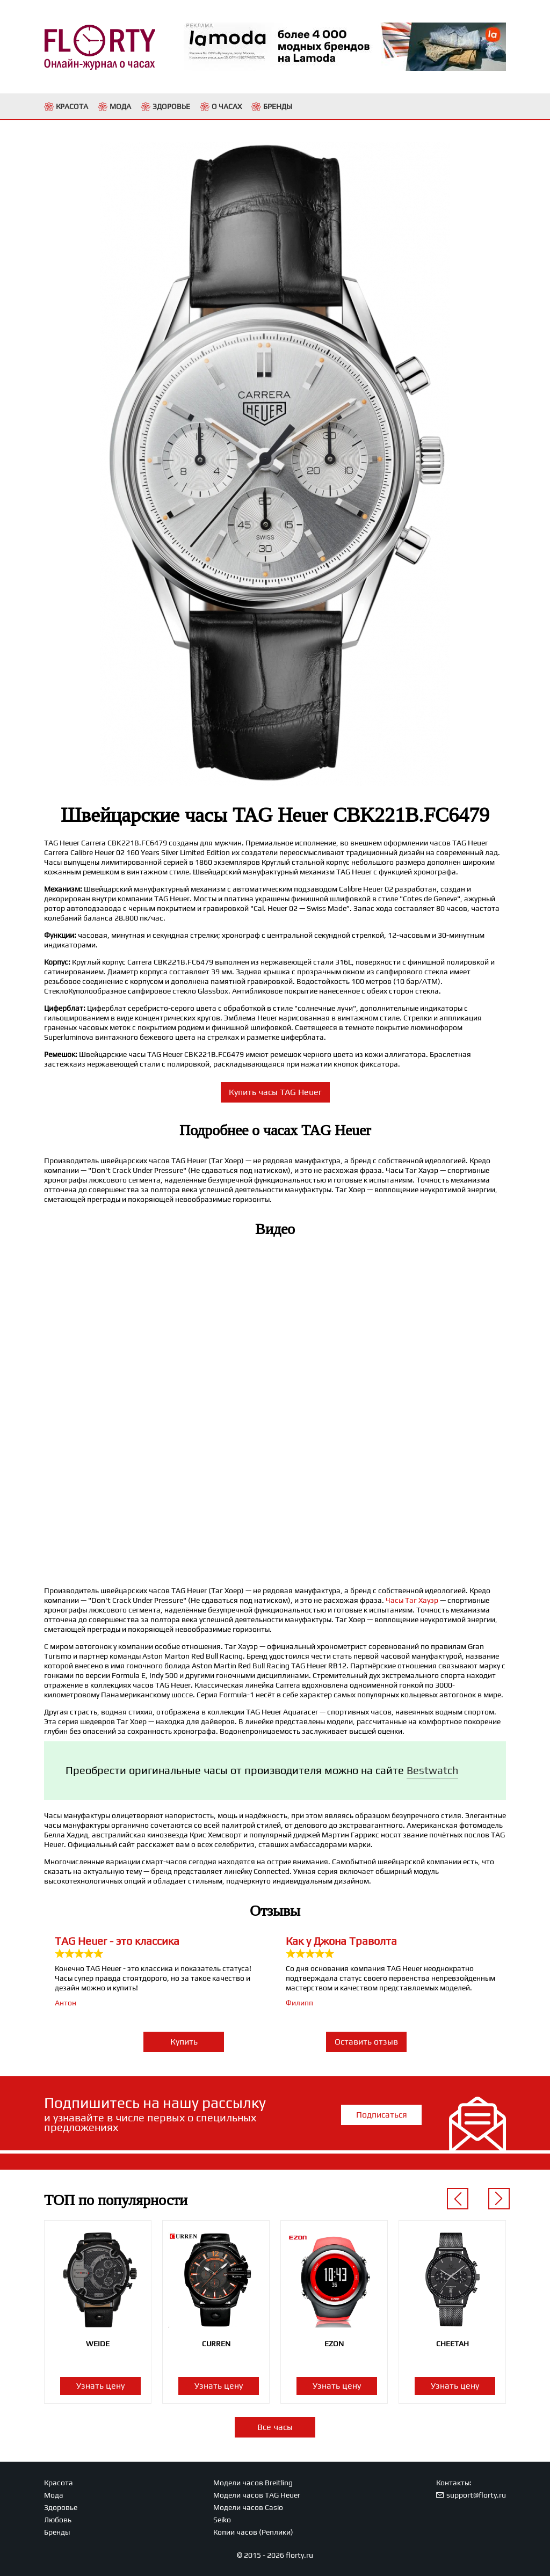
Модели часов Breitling (253, 2482)
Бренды (57, 2532)
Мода (53, 2495)
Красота (58, 2482)
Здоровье (60, 2507)
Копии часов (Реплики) (253, 2532)
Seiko (222, 2519)
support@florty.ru (476, 2495)
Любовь (57, 2519)
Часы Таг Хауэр (412, 1600)
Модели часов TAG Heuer (256, 2495)
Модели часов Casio (248, 2507)
